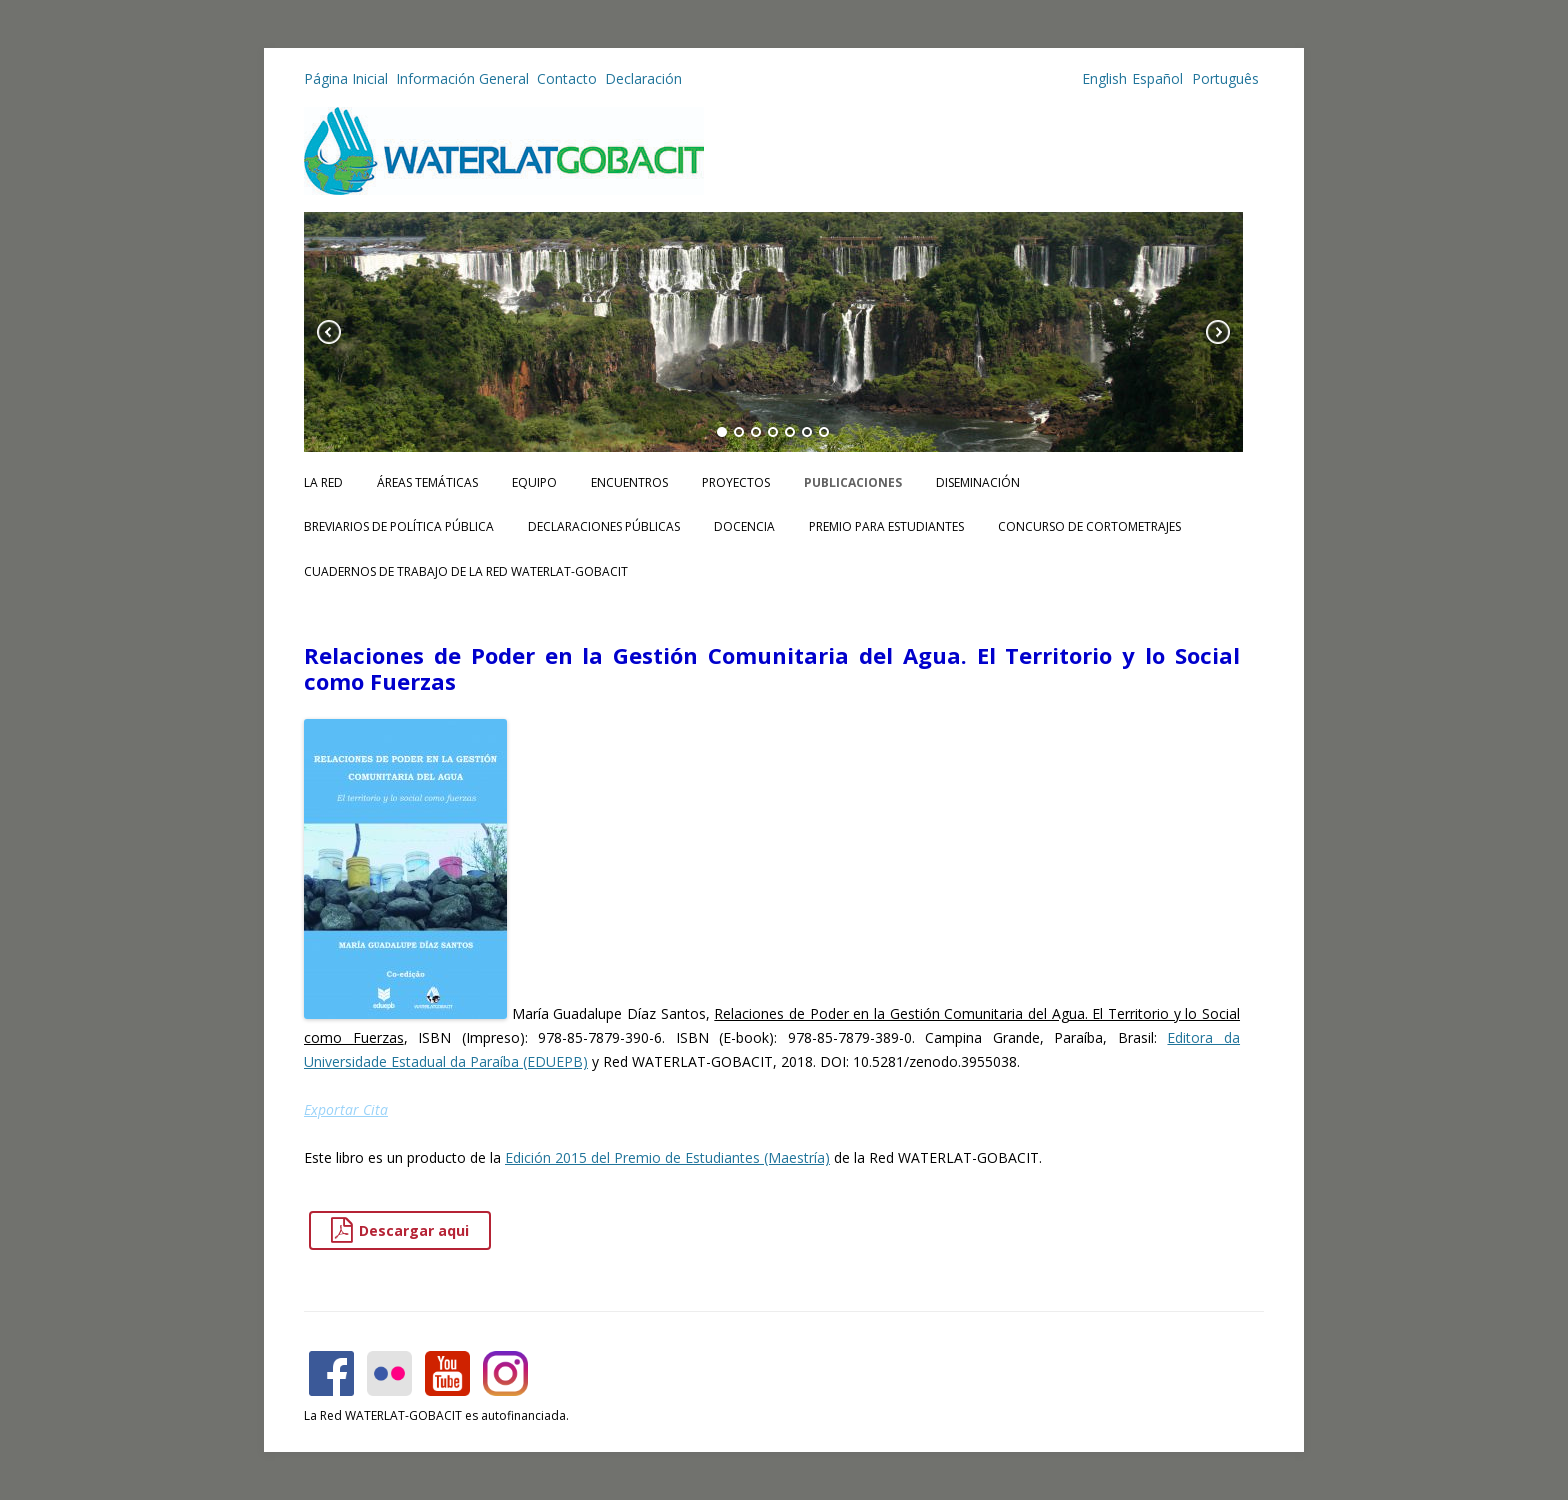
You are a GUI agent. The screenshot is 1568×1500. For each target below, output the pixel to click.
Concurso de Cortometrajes (1089, 526)
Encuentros (629, 482)
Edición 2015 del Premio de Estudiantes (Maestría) (667, 1157)
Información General (462, 78)
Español (1157, 78)
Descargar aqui (400, 1230)
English (1104, 78)
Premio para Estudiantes (886, 526)
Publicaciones (853, 482)
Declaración (643, 78)
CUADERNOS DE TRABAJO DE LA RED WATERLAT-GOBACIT (466, 571)
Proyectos (736, 482)
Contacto (567, 78)
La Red (323, 482)
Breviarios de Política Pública (399, 526)
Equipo (534, 482)
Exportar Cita (346, 1109)
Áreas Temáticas (427, 482)
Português (1223, 78)
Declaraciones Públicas (604, 526)
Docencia (744, 526)
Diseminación (978, 482)
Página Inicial (346, 78)
